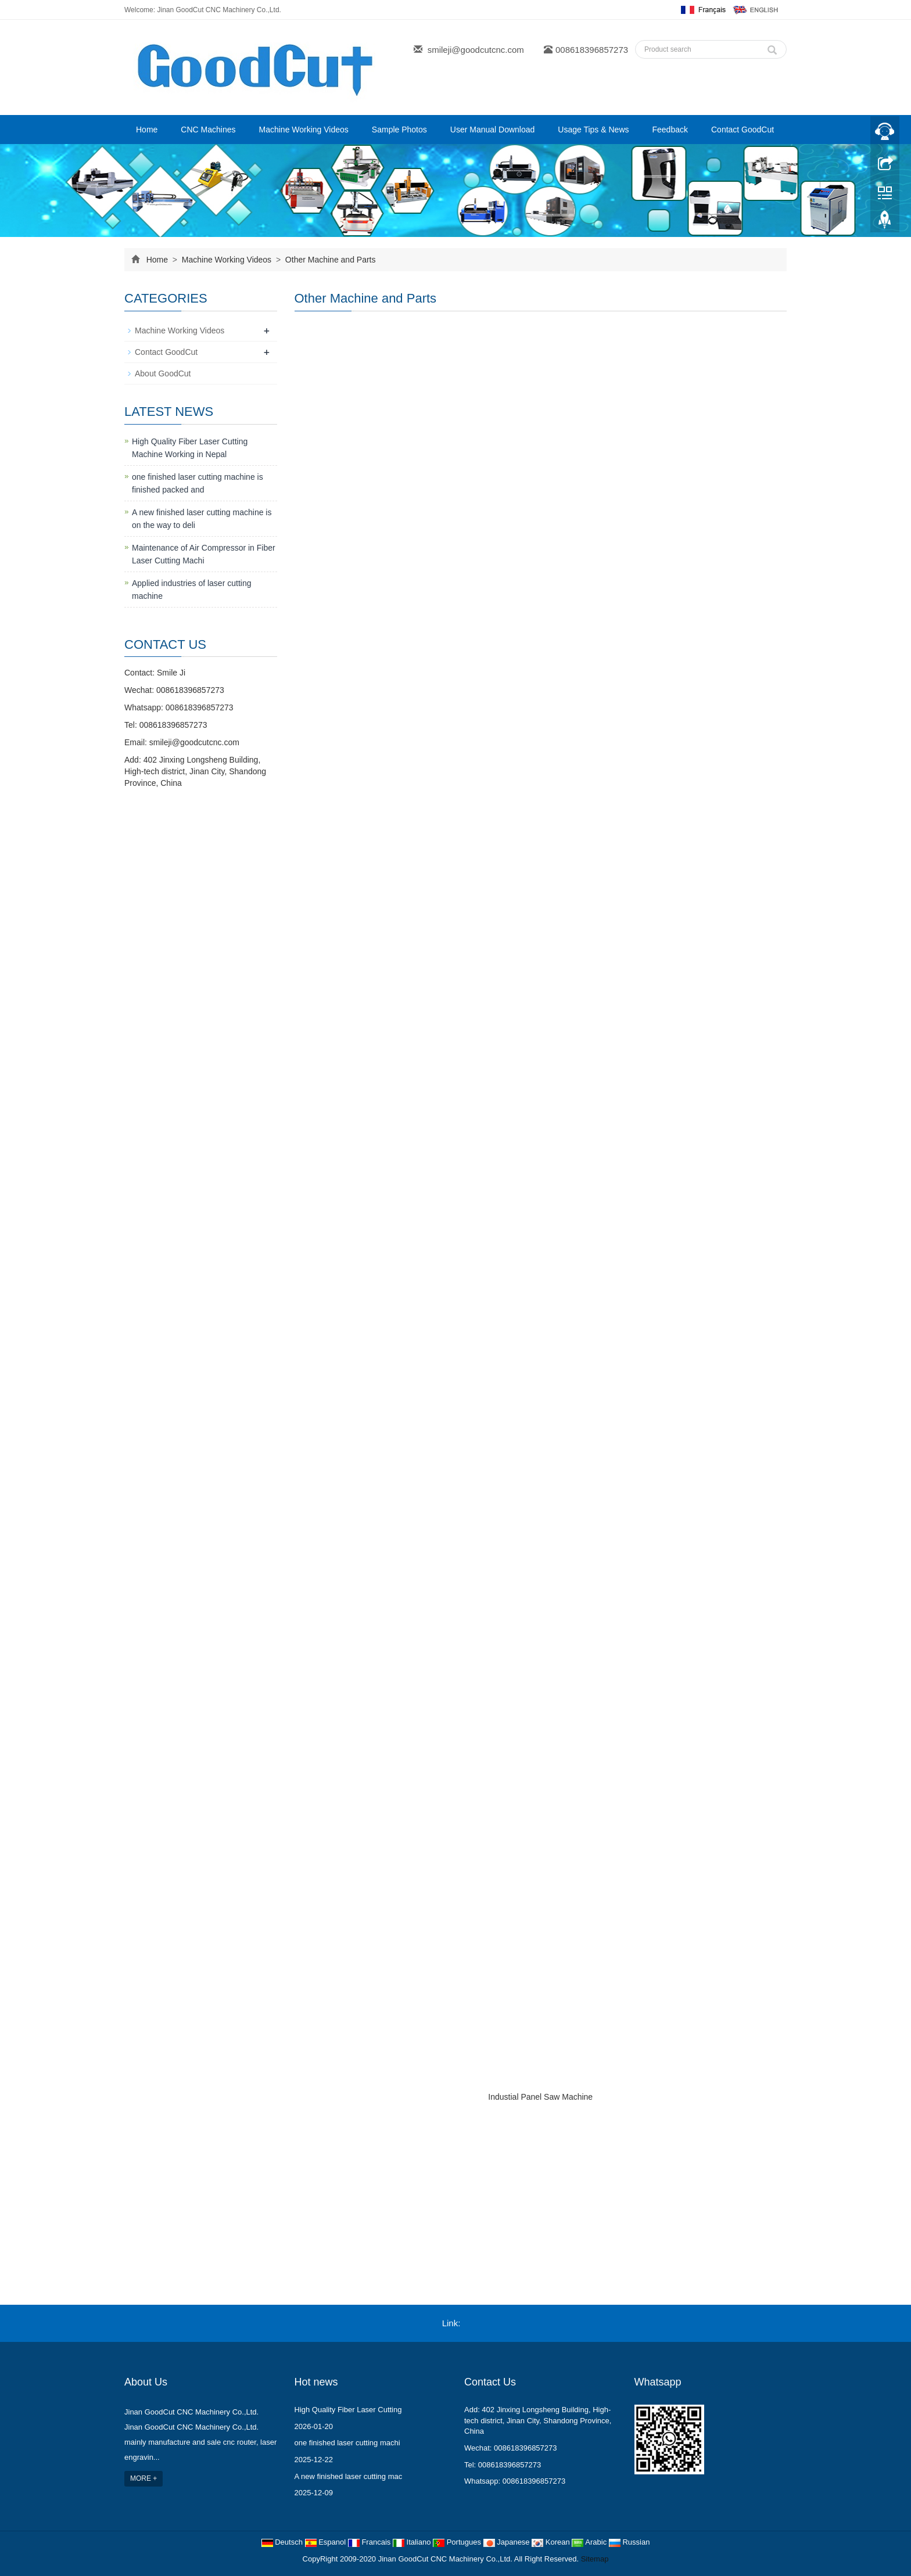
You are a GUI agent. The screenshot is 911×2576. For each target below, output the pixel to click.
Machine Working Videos (304, 129)
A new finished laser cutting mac (349, 2476)
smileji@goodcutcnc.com (476, 50)
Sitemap (595, 2559)
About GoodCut (163, 373)
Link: (451, 2323)
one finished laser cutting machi (347, 2442)
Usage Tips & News (593, 129)
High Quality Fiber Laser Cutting (348, 2409)
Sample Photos (399, 129)
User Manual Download (492, 129)
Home (146, 129)
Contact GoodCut (742, 129)
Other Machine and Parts (329, 259)
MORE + (143, 2478)
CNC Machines (208, 129)
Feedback (670, 129)
